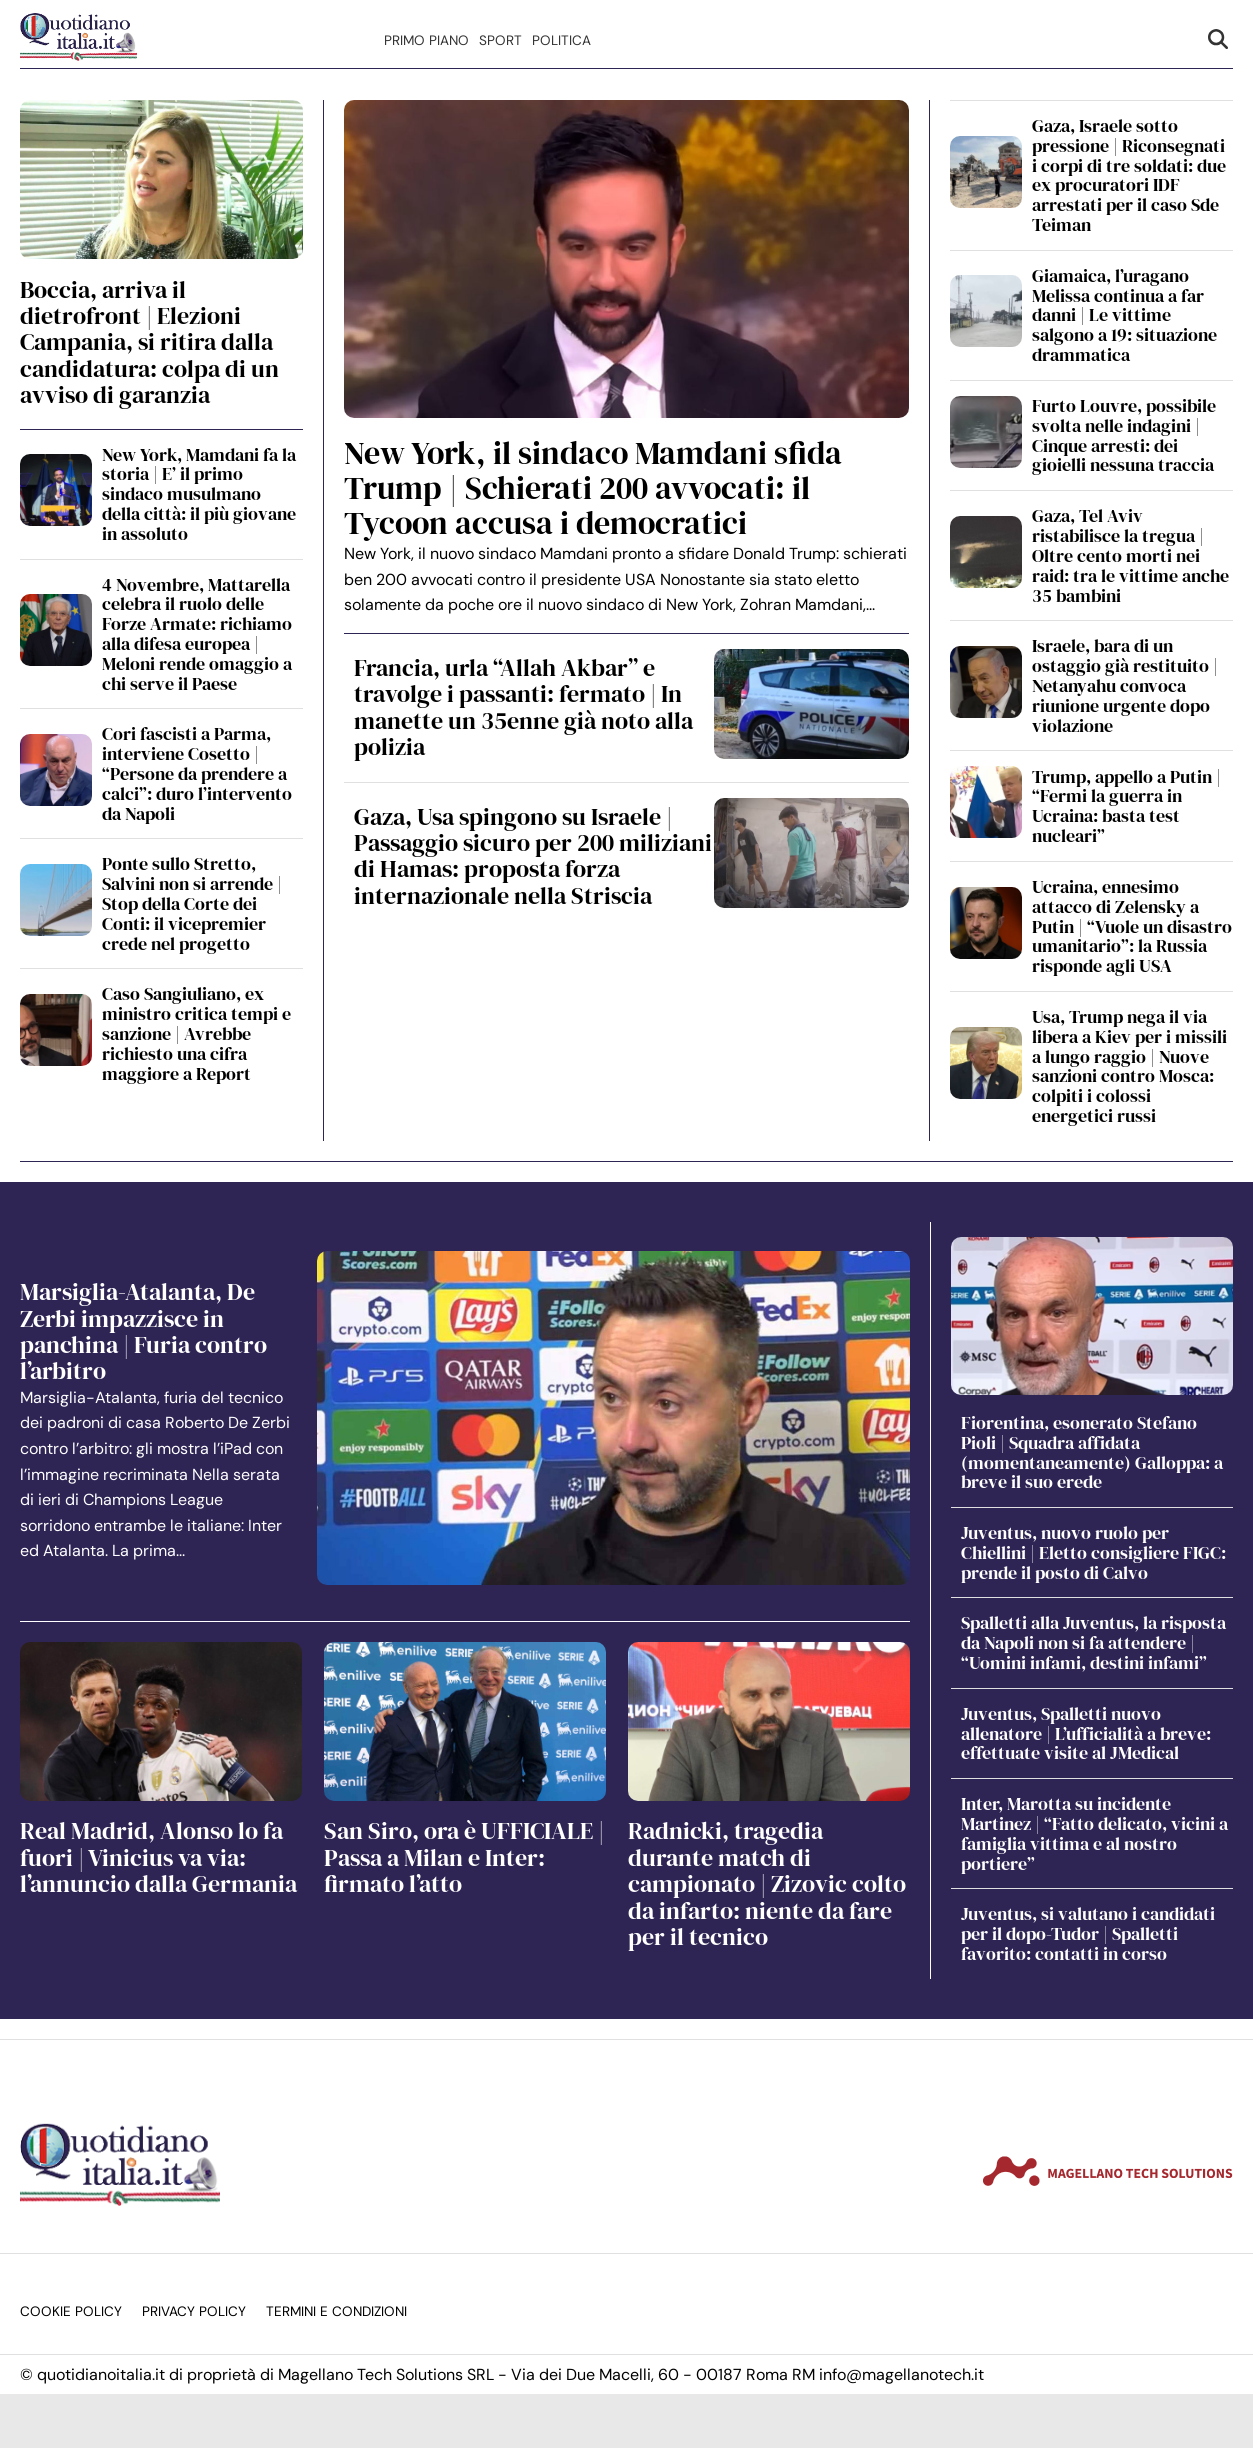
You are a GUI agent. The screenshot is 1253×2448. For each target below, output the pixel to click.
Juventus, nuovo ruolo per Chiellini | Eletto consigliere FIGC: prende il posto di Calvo (1093, 1552)
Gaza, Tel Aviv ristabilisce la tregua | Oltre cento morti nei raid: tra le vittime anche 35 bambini (1130, 555)
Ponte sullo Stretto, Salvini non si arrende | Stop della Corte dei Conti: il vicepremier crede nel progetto (192, 903)
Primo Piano (426, 40)
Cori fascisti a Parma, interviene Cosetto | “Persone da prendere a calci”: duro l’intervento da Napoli (197, 773)
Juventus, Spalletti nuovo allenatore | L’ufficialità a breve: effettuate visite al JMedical (1086, 1733)
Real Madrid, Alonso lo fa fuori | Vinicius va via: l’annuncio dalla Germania (158, 1857)
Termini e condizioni (336, 2311)
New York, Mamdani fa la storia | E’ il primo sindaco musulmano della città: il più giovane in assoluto (199, 494)
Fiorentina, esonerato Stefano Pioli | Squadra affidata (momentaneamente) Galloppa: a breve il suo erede (1092, 1452)
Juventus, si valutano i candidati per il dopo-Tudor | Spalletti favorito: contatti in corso (1088, 1933)
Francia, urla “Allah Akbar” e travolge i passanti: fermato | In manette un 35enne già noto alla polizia (523, 707)
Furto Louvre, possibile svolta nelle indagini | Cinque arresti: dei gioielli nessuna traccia (1124, 435)
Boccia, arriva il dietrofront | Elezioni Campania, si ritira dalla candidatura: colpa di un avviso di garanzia (149, 342)
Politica (561, 40)
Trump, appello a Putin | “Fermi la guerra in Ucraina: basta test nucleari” (1126, 806)
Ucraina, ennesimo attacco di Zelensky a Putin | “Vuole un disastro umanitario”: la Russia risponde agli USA (1132, 926)
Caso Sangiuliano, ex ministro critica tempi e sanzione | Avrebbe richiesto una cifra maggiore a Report (196, 1033)
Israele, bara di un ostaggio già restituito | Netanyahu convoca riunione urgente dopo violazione (1125, 685)
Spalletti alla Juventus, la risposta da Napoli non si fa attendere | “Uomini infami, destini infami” (1093, 1642)
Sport (500, 40)
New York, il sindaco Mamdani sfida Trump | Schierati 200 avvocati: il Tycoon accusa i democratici (593, 488)
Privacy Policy (194, 2311)
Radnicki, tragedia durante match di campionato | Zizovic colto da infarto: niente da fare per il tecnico (767, 1883)
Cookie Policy (71, 2311)
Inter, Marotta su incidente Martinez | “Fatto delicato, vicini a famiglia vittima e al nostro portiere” (1094, 1833)
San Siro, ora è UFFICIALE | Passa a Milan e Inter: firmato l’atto (464, 1857)
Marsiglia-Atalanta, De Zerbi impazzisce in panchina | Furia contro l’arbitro (143, 1331)
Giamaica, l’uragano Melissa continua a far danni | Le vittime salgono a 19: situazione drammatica (1124, 315)
